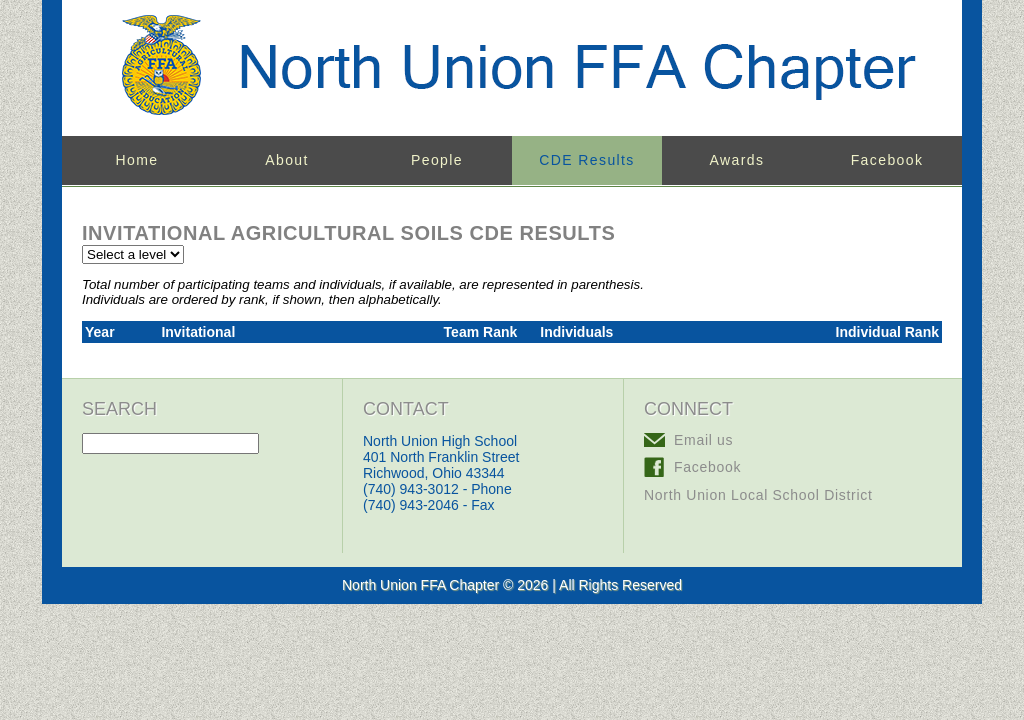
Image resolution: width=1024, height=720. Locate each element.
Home (137, 160)
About (287, 160)
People (437, 160)
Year (100, 332)
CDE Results (587, 160)
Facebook (887, 160)
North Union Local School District (758, 495)
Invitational (198, 332)
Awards (737, 160)
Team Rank (481, 332)
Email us (703, 440)
